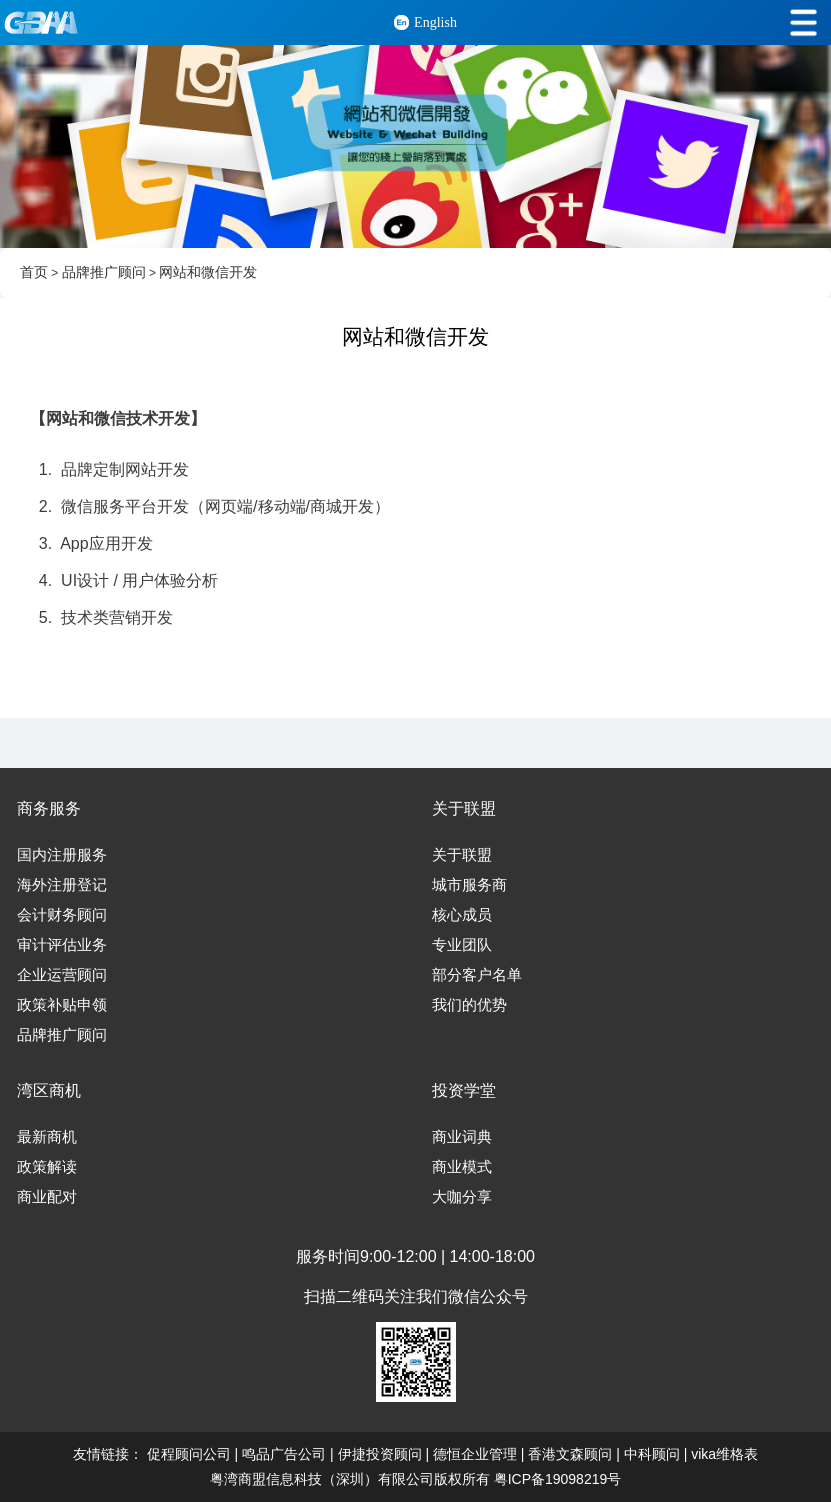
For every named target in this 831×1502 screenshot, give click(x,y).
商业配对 (47, 1197)
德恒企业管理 (475, 1454)
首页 (34, 272)
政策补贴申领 (62, 1005)
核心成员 (462, 915)
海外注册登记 (62, 885)
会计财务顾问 (62, 915)
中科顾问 (652, 1454)
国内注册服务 (62, 855)
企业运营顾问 (62, 975)
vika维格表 (724, 1454)
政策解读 (47, 1167)
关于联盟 (462, 855)
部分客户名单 (477, 975)
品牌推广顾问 (104, 272)
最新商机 (47, 1137)
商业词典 (462, 1137)
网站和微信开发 (208, 272)
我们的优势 (469, 1005)
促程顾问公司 (189, 1454)
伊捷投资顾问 (380, 1454)
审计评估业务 (62, 945)
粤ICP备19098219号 (558, 1479)
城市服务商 (469, 885)
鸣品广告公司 (284, 1454)
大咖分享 (462, 1197)
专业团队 (462, 945)
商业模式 (462, 1167)
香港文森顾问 (570, 1454)
